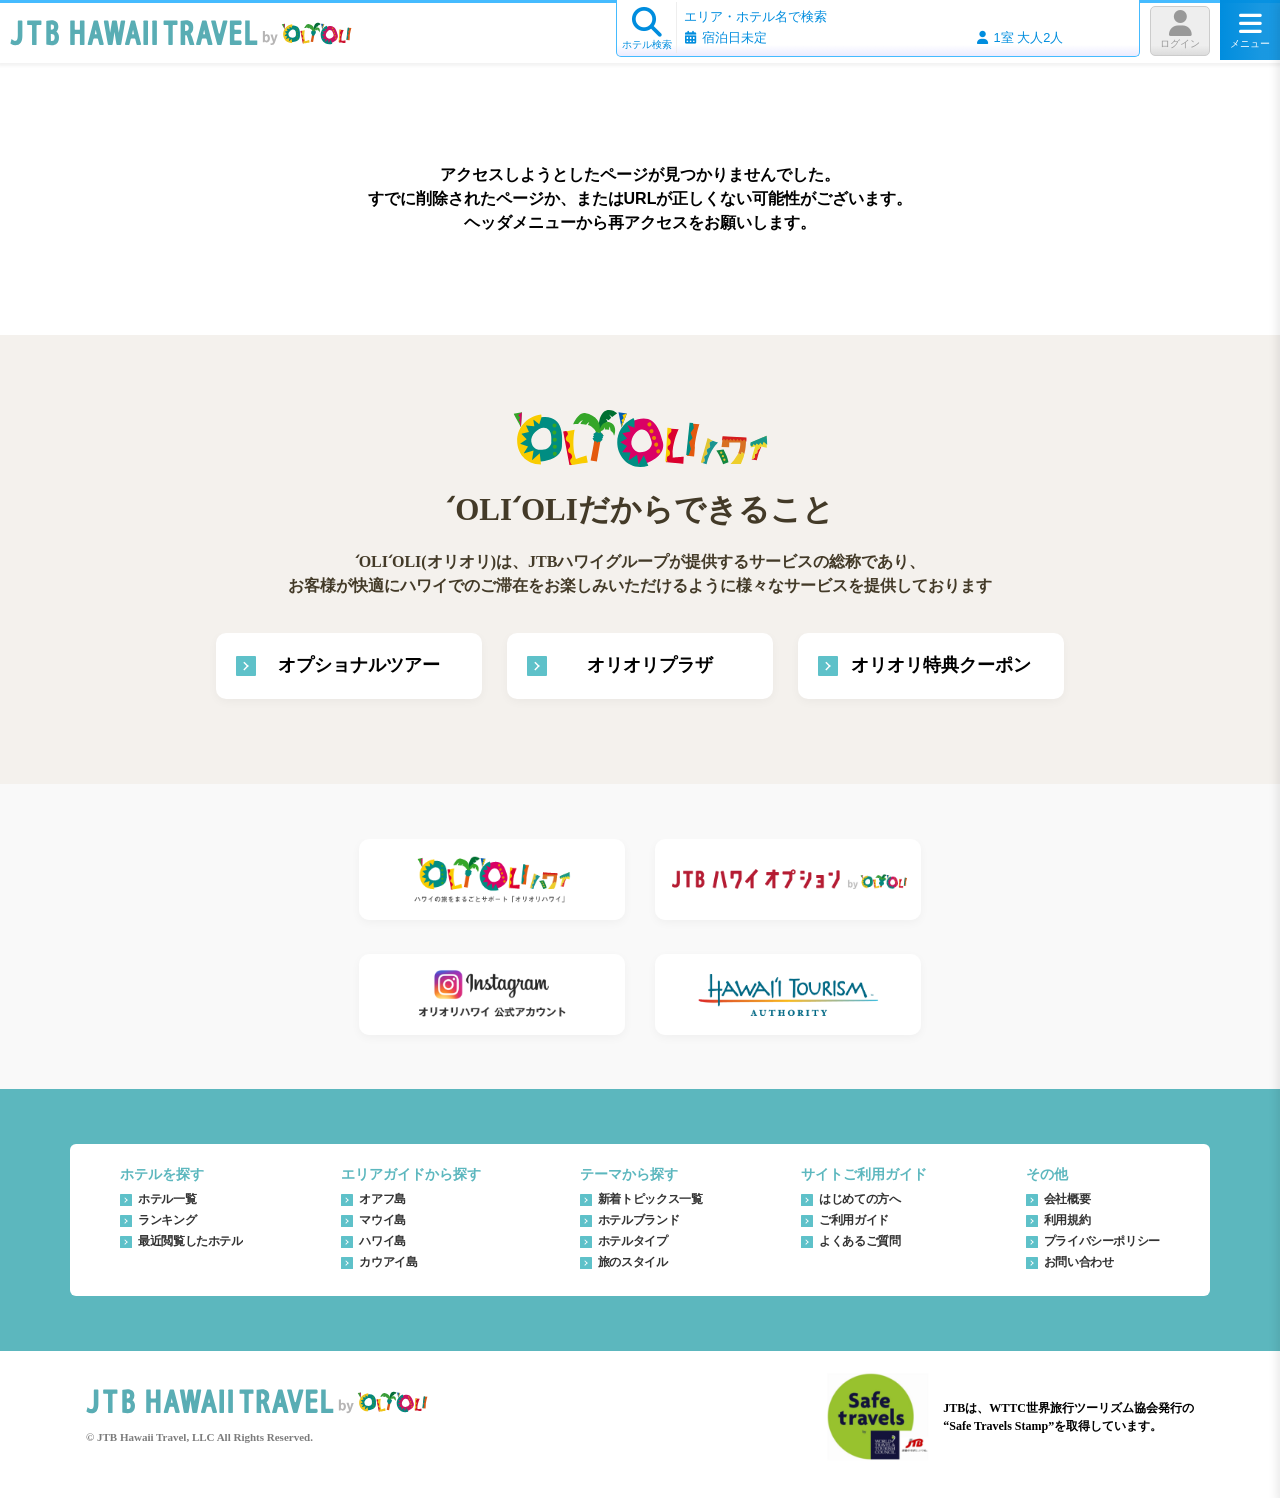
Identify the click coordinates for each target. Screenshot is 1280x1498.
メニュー (1250, 30)
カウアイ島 (388, 1262)
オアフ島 (382, 1199)
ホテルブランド (638, 1220)
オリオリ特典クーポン (941, 665)
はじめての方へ (859, 1199)
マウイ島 (382, 1220)
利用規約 (1067, 1220)
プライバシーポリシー (1102, 1241)
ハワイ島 (382, 1241)
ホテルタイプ (633, 1241)
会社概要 (1067, 1199)
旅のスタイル (633, 1262)
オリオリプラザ (650, 665)
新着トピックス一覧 (650, 1199)
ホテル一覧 (167, 1199)
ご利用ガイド (854, 1220)
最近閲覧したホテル (190, 1241)
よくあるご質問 (859, 1241)
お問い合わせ (1079, 1262)
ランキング (167, 1220)
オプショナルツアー (359, 665)
